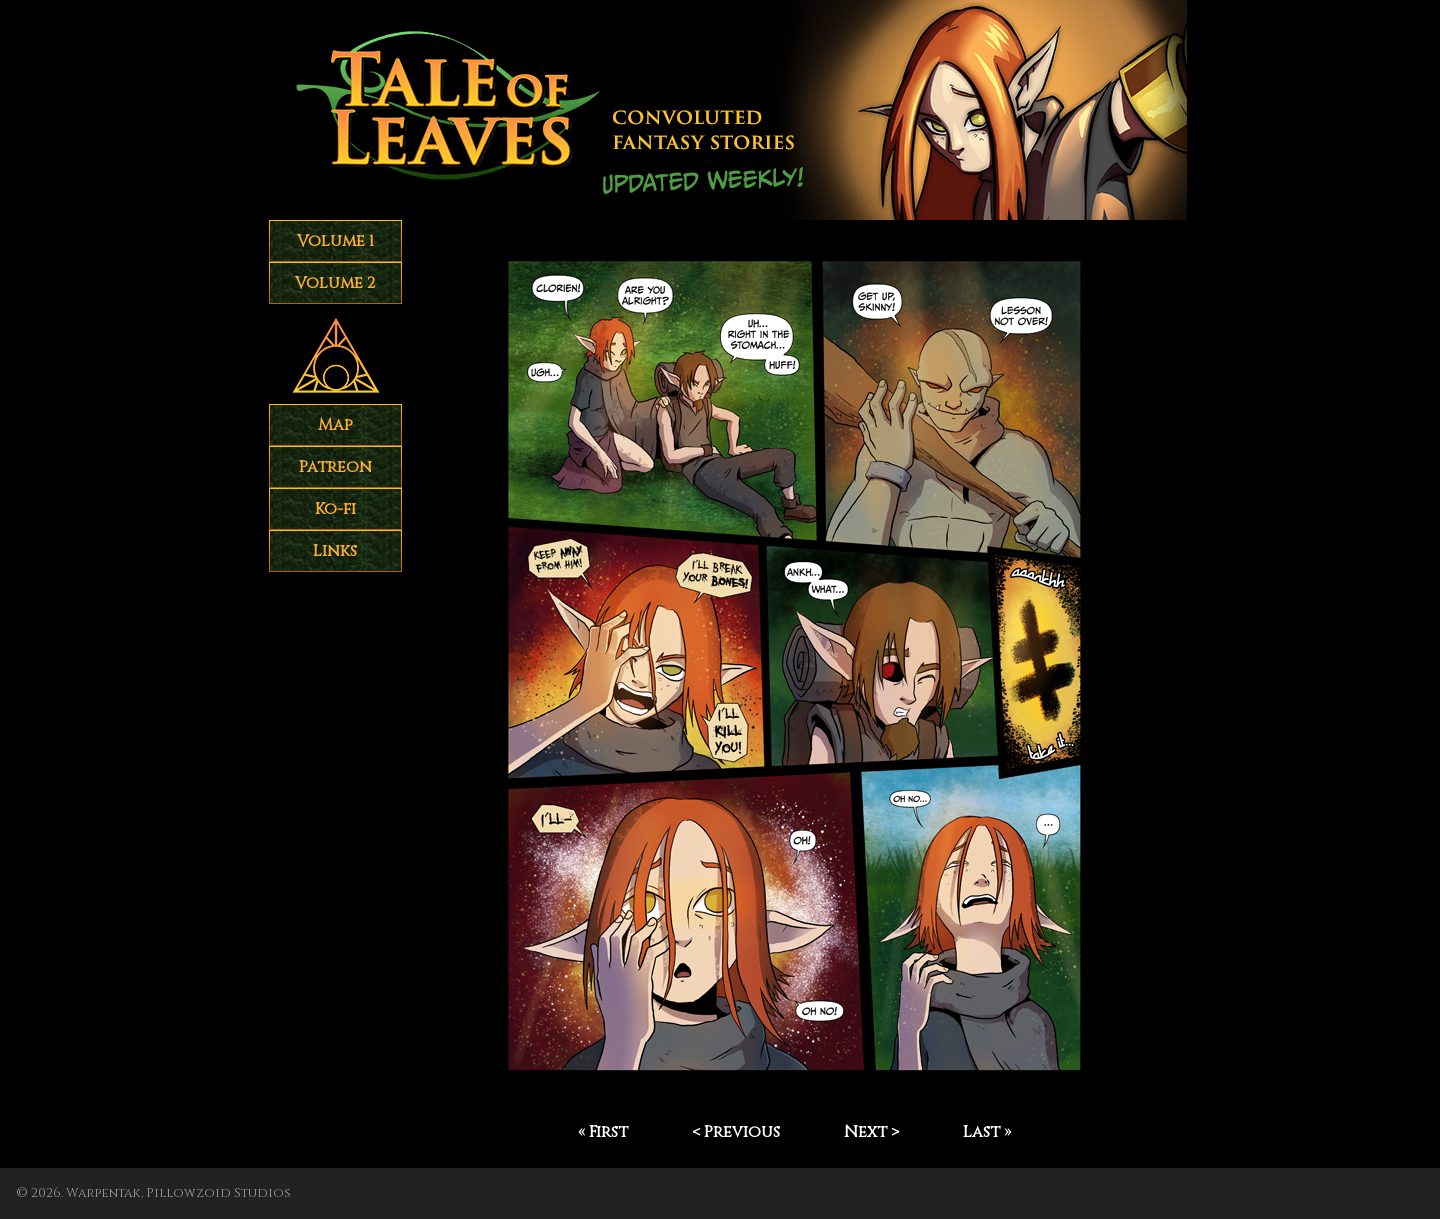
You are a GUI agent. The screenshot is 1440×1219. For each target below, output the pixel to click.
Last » (987, 1132)
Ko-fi (335, 509)
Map (335, 425)
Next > (871, 1132)
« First (603, 1132)
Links (335, 551)
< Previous (736, 1132)
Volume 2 (335, 283)
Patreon (335, 467)
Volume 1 (335, 241)
